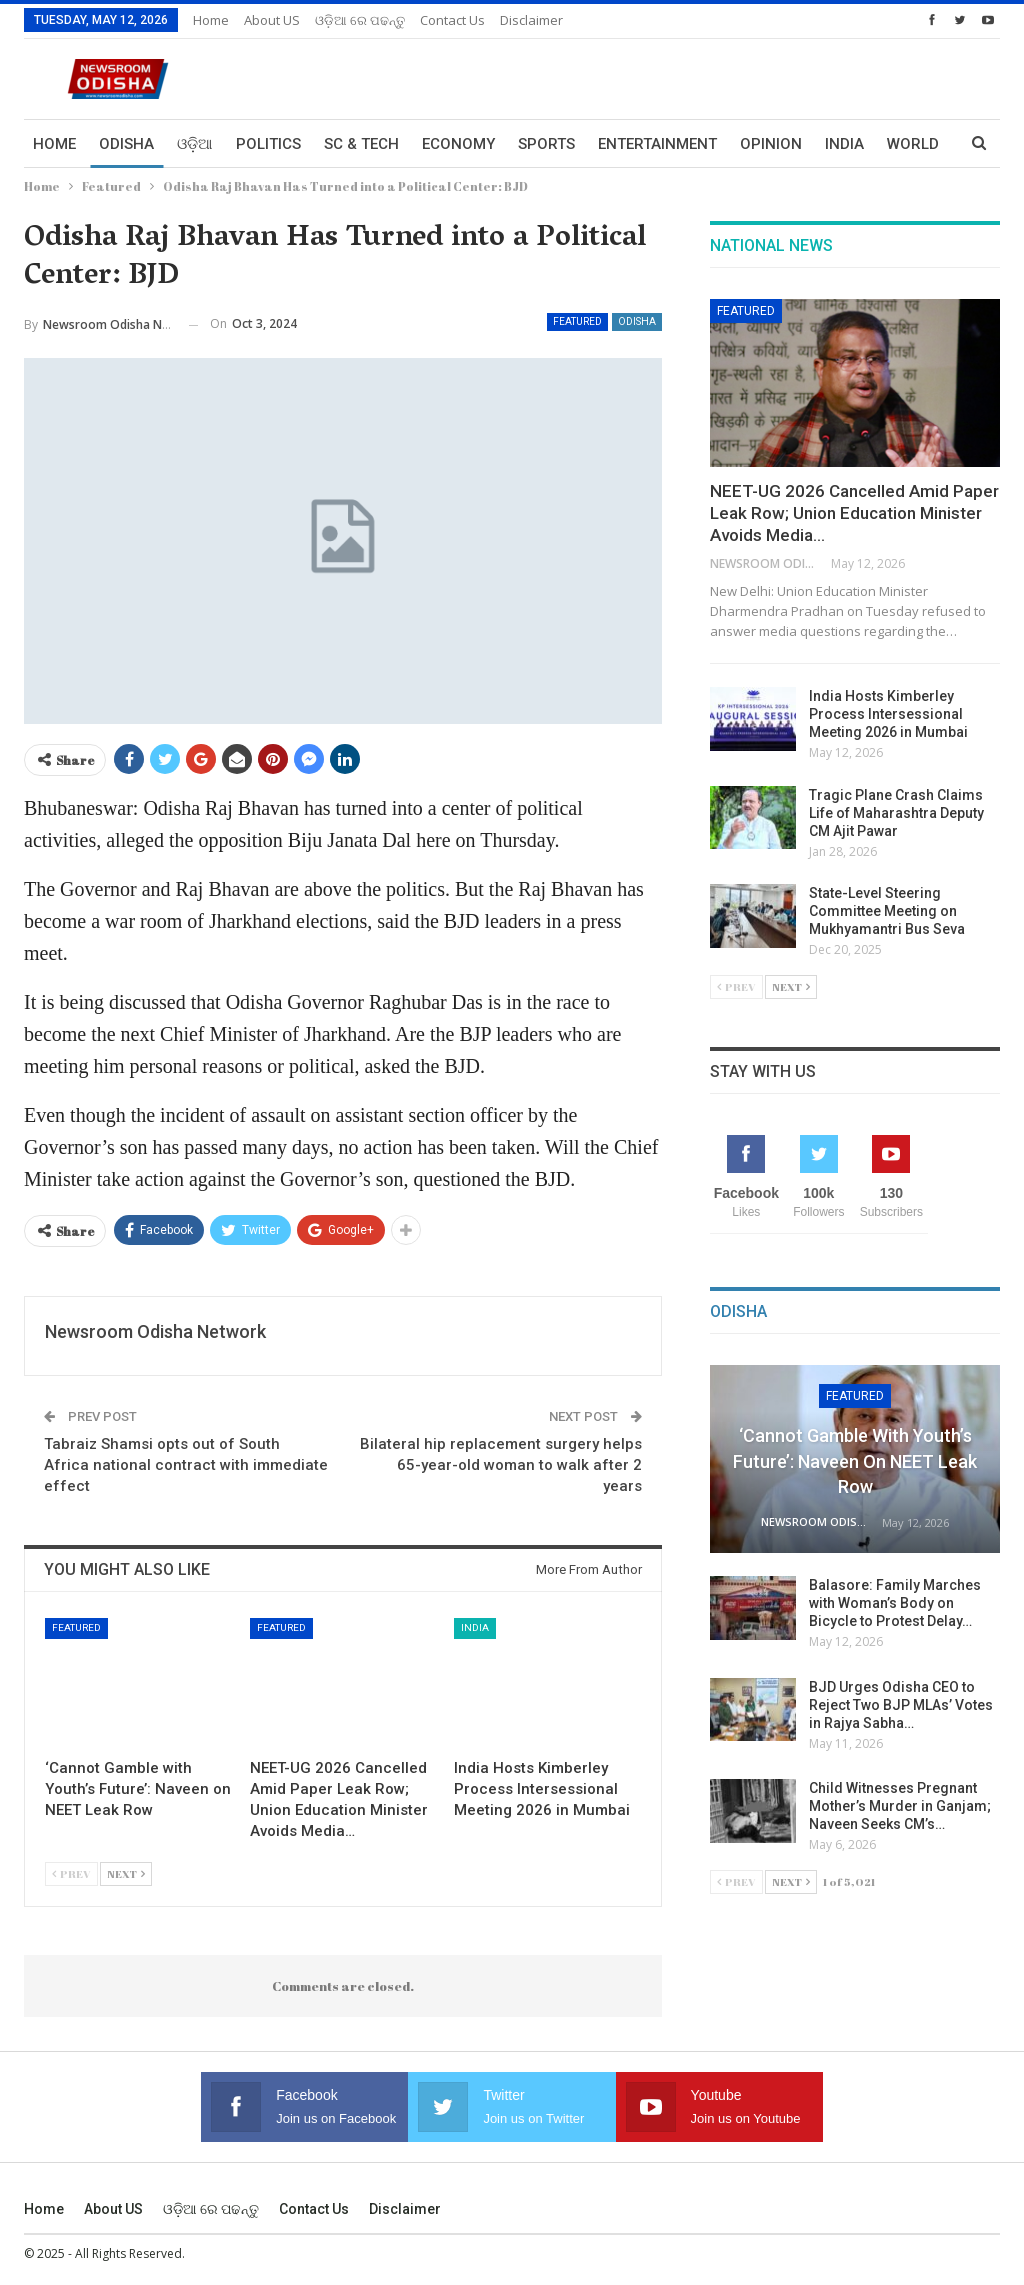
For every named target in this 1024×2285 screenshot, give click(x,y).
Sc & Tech (361, 144)
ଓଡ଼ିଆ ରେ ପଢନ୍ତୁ (360, 20)
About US (272, 20)
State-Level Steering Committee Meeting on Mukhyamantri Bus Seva (887, 911)
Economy (458, 144)
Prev (71, 1873)
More (846, 144)
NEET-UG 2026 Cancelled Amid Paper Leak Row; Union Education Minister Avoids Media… (854, 513)
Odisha (126, 144)
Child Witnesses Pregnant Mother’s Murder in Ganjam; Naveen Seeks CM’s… (900, 1806)
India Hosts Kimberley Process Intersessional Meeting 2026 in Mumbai (888, 714)
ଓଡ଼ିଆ (195, 144)
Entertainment (657, 144)
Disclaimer (531, 20)
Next (126, 1873)
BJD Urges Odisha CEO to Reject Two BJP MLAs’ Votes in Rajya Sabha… (901, 1705)
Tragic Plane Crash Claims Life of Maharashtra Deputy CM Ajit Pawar (896, 813)
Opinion (771, 144)
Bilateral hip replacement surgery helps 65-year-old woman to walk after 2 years (501, 1465)
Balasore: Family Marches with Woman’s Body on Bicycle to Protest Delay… (895, 1603)
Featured (577, 321)
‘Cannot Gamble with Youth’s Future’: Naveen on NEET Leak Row (855, 1460)
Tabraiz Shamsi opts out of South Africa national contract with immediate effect (186, 1465)
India (475, 1627)
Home (211, 20)
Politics (268, 144)
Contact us (452, 20)
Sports (546, 144)
